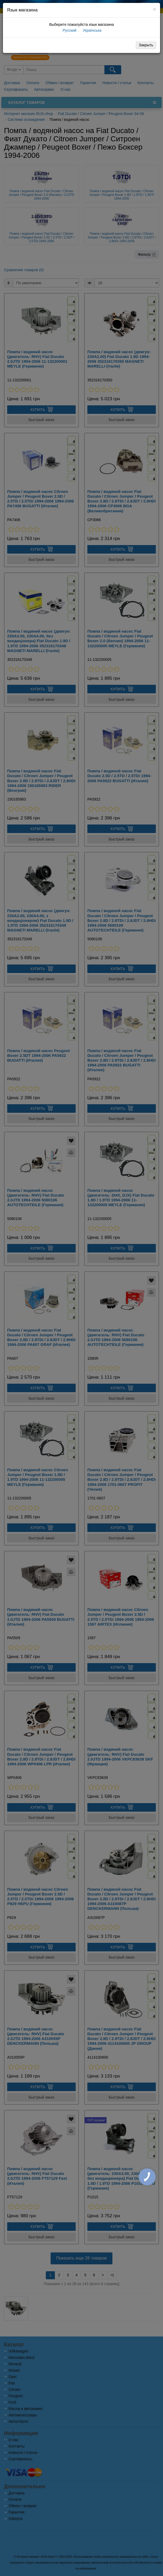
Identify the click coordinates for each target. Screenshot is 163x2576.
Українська (91, 30)
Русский (69, 30)
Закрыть (146, 45)
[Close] (154, 9)
